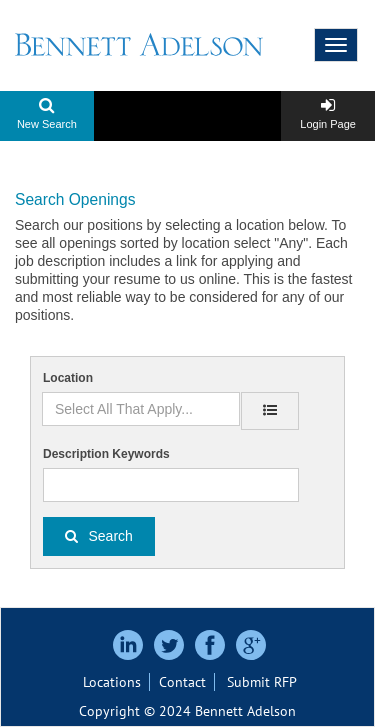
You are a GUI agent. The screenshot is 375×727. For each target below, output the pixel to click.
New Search (47, 124)
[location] (270, 411)
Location (68, 378)
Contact (182, 682)
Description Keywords (106, 454)
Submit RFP (262, 682)
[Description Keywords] (171, 485)
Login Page (328, 124)
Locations (112, 682)
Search (111, 536)
